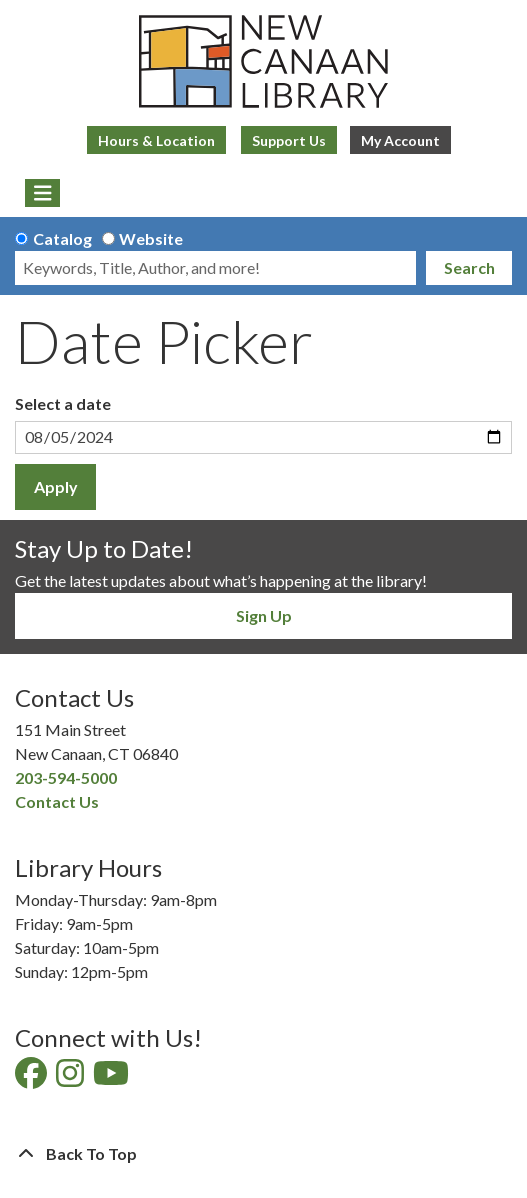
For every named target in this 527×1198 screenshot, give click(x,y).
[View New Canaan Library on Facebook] (32, 1078)
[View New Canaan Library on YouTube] (112, 1078)
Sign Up (264, 615)
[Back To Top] (263, 1154)
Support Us (289, 140)
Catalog (62, 238)
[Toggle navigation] (42, 193)
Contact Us (57, 801)
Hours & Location (156, 140)
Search (469, 267)
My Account (400, 140)
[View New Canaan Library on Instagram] (71, 1078)
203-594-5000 (66, 777)
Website (151, 238)
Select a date (63, 403)
